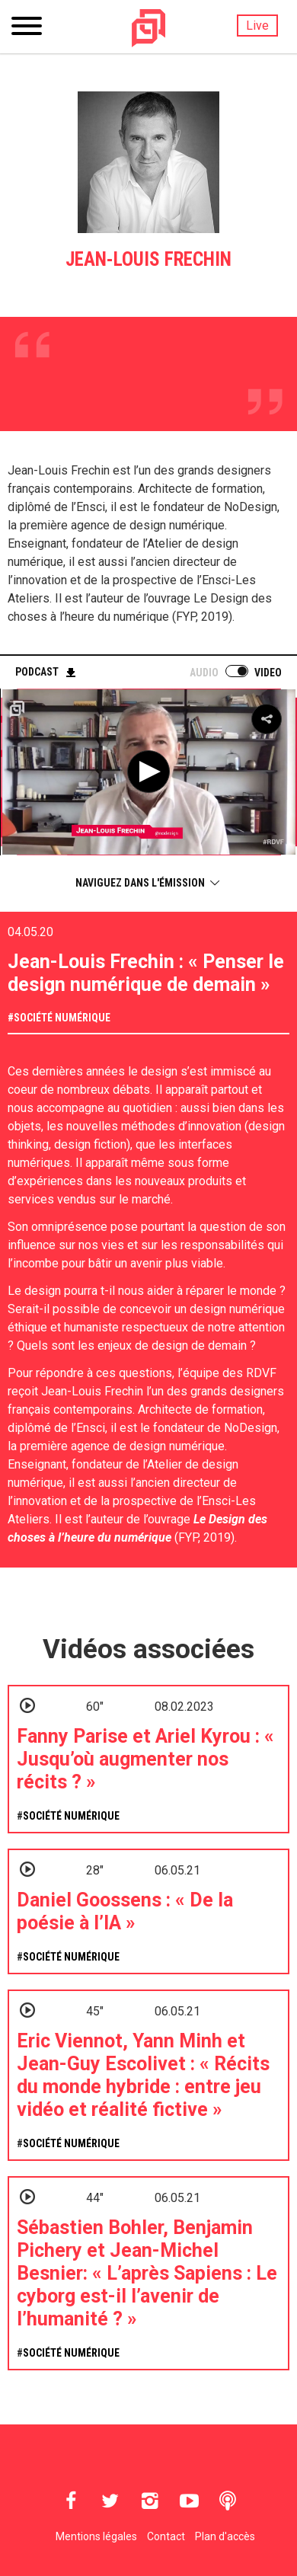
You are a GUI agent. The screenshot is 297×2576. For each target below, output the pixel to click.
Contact (166, 2536)
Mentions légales (96, 2536)
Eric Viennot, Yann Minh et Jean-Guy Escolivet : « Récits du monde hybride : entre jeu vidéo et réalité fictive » (143, 2075)
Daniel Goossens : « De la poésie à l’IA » (125, 1911)
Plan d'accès (225, 2536)
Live (257, 25)
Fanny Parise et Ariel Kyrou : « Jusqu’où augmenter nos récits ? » (145, 1759)
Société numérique (62, 1018)
